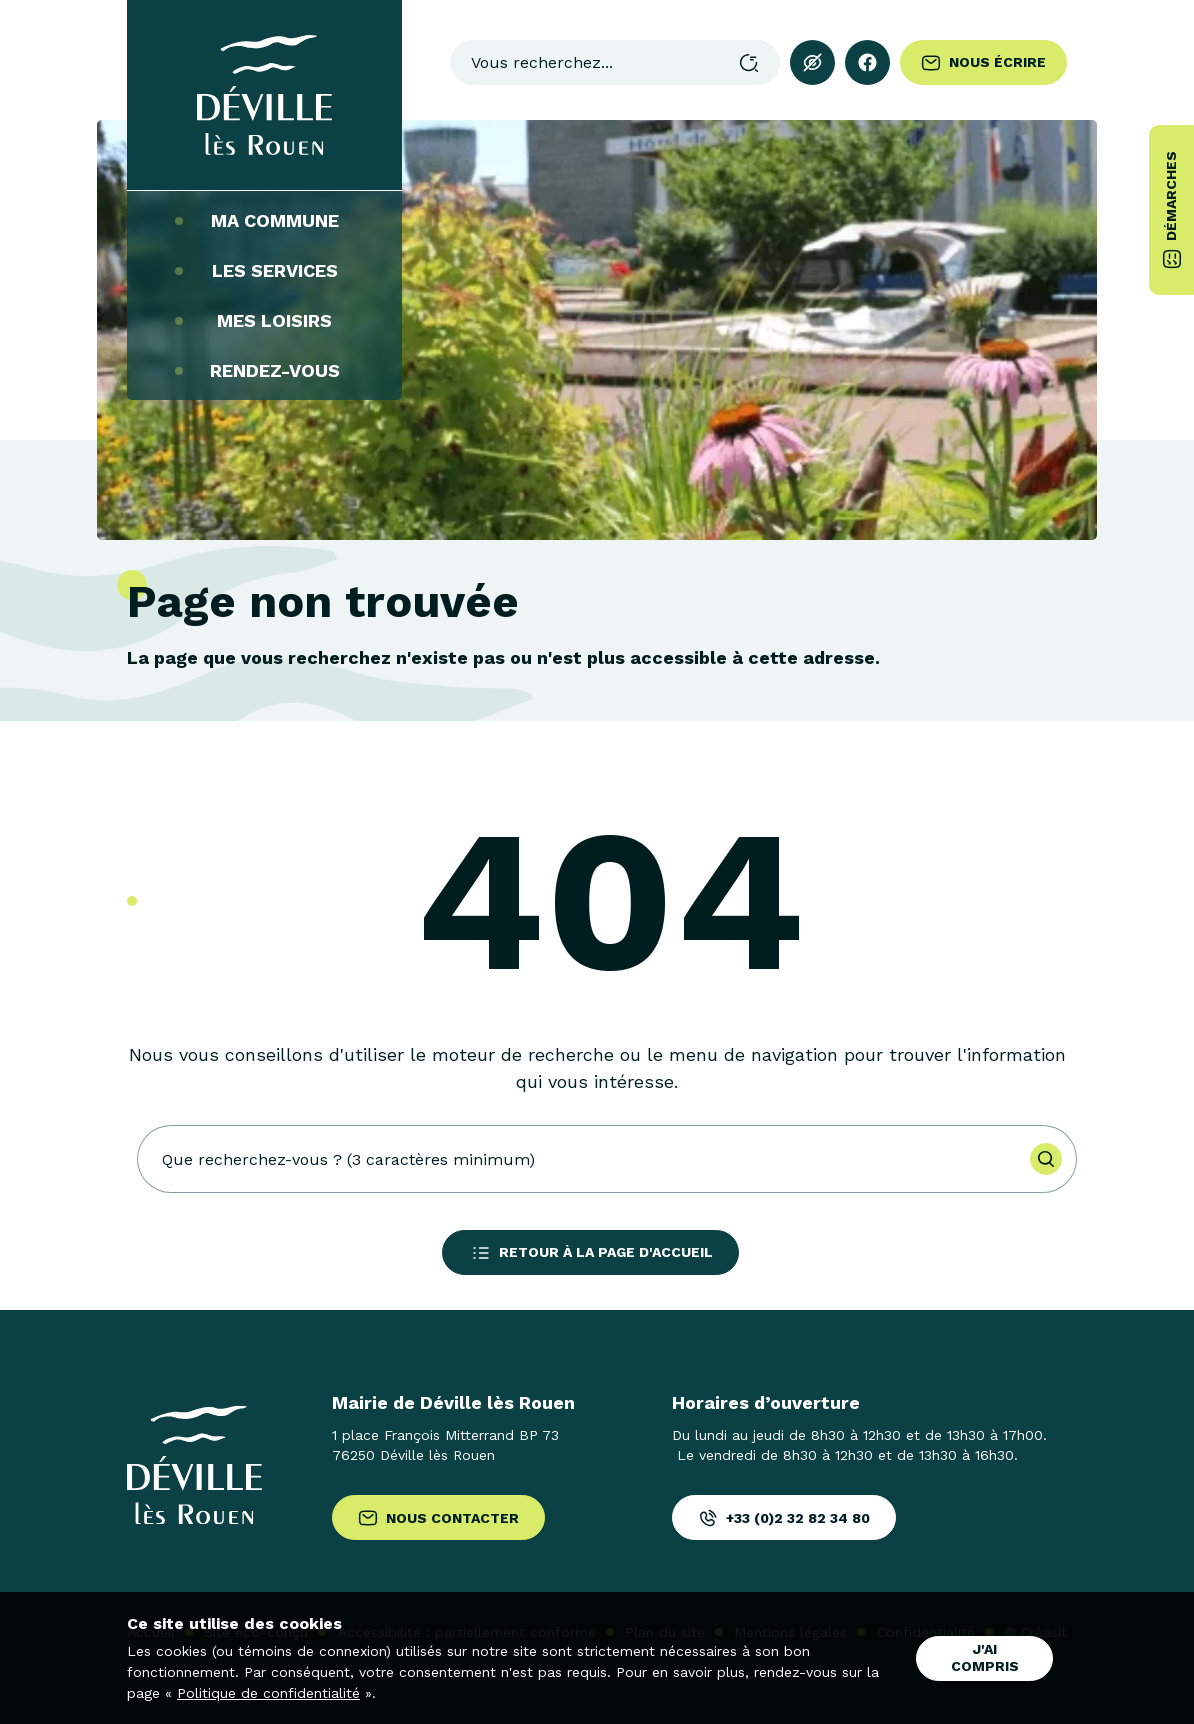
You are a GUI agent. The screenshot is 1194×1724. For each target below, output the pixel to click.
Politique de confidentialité (268, 1693)
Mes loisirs (264, 321)
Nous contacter (438, 1518)
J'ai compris (985, 1657)
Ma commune (265, 221)
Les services (265, 271)
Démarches (1172, 210)
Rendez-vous (265, 371)
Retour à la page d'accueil (590, 1253)
